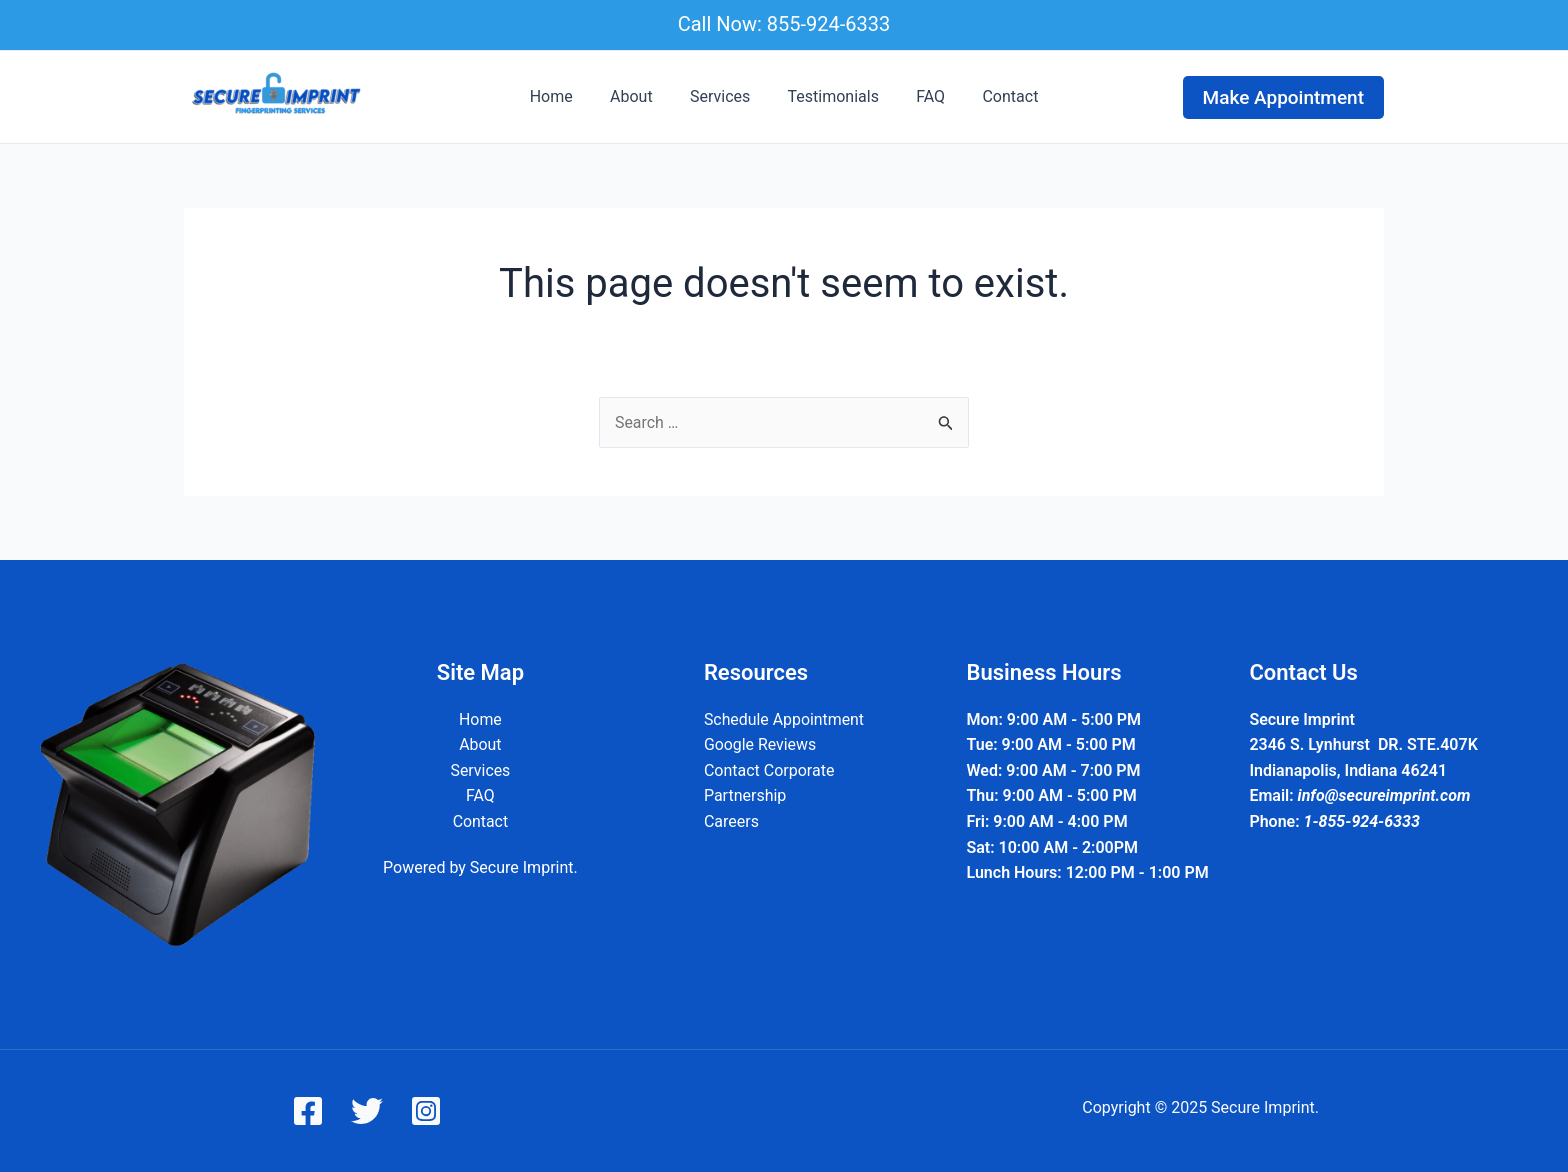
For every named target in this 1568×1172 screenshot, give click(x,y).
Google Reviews (759, 744)
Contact (997, 96)
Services (723, 96)
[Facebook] (308, 1111)
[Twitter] (367, 1111)
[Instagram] (426, 1111)
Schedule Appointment (783, 719)
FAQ (922, 96)
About (639, 96)
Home (564, 96)
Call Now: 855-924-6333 (784, 24)
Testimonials (830, 96)
